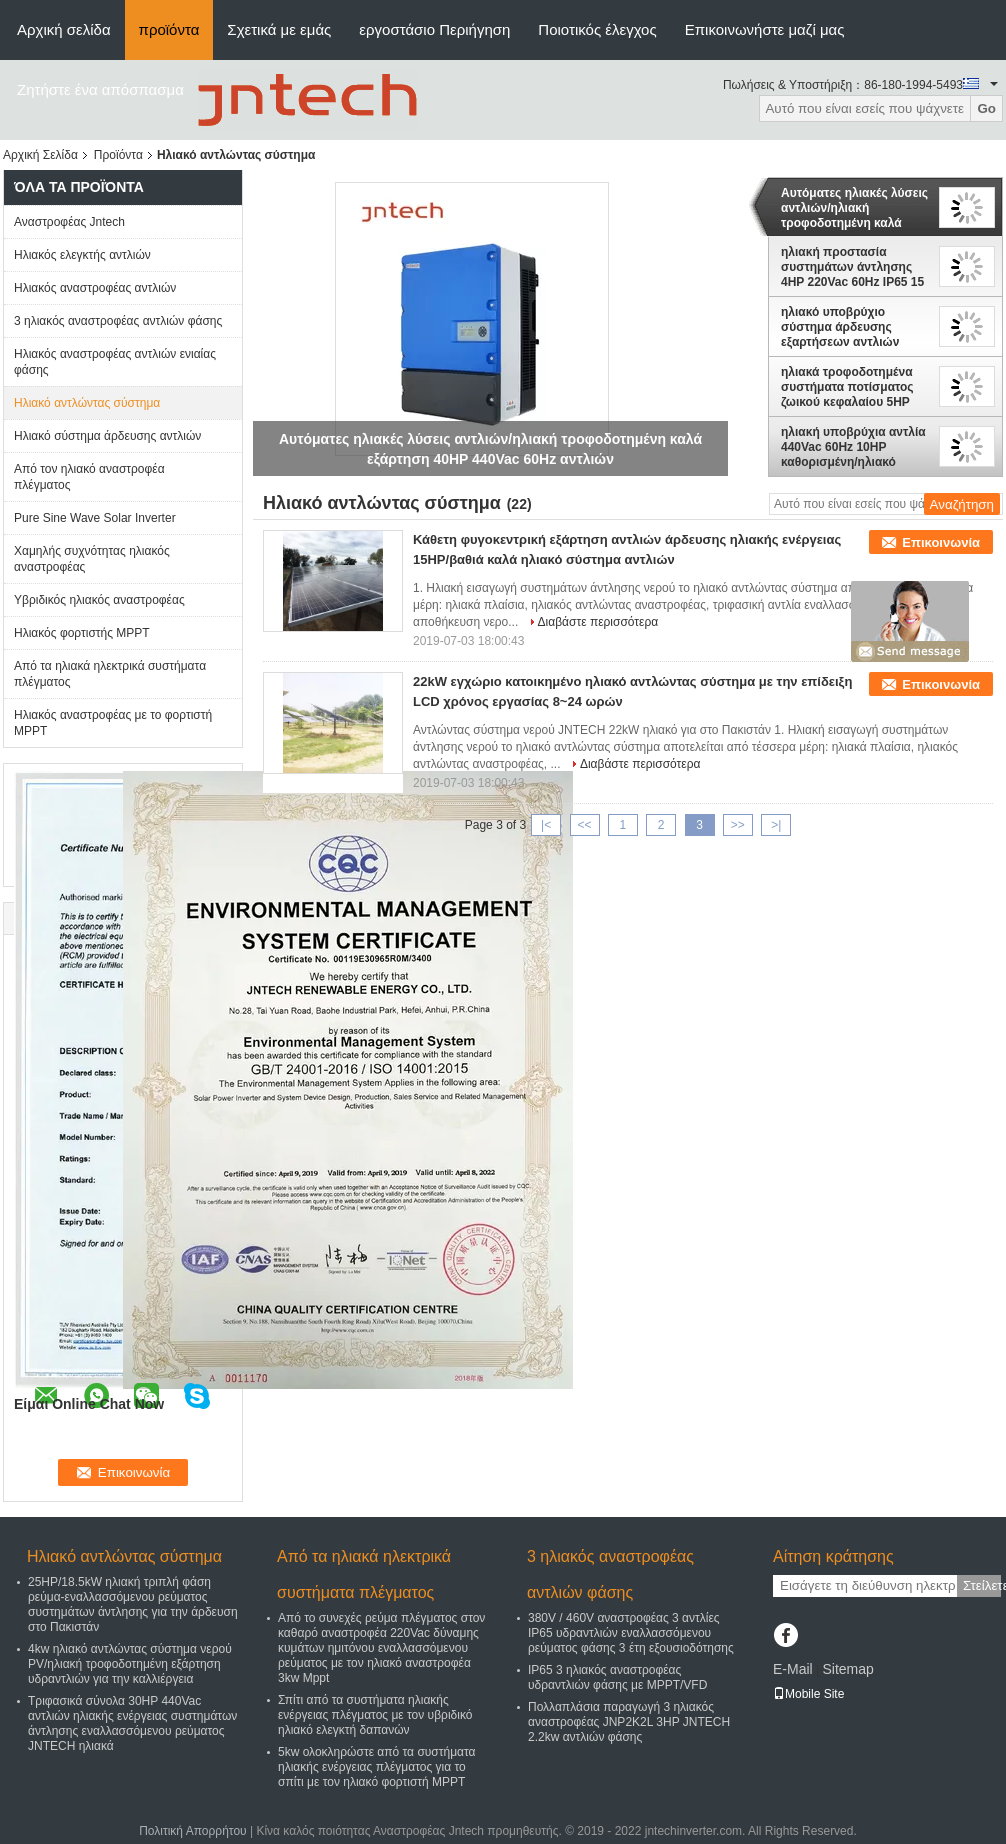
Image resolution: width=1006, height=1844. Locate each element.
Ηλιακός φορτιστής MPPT (82, 633)
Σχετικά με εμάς (279, 29)
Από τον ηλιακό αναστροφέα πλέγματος (89, 477)
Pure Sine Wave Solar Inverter (95, 518)
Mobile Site (808, 1694)
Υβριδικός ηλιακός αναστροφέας (99, 600)
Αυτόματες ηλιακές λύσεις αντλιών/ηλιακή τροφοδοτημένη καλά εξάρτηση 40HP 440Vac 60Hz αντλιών (854, 208)
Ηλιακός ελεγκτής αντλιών (82, 255)
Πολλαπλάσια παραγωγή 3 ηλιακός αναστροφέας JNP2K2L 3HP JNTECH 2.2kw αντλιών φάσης (629, 1722)
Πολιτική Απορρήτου (192, 1831)
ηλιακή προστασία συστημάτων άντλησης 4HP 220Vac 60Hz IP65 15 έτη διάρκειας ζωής (852, 267)
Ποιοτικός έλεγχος (597, 29)
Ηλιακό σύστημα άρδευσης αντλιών (107, 436)
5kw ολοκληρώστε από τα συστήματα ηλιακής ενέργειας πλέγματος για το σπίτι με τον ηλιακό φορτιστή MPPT (377, 1767)
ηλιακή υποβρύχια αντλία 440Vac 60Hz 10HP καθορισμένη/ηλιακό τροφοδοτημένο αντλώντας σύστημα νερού (853, 447)
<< (584, 825)
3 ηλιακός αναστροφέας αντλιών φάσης (118, 321)
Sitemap (847, 1669)
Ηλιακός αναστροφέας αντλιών (95, 288)
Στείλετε (982, 1585)
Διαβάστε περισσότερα (598, 622)
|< (546, 825)
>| (776, 825)
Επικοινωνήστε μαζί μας (765, 29)
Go (986, 108)
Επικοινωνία (941, 542)
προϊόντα (169, 29)
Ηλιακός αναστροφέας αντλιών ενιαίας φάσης (115, 362)
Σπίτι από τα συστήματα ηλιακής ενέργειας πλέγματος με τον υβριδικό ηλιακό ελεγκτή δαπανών (375, 1715)
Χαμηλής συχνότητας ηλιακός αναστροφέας (92, 559)
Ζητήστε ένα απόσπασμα (100, 89)
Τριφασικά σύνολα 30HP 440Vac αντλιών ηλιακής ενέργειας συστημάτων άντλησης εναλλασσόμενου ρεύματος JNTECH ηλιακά (132, 1723)
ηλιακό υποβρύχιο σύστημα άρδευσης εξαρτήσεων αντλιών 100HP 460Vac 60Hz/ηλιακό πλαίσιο (840, 327)
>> (738, 825)
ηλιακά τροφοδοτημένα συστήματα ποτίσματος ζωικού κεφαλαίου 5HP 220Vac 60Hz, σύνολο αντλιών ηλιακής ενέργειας (847, 387)
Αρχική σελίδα (64, 29)
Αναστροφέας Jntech (69, 222)
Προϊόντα (118, 155)
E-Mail (793, 1669)
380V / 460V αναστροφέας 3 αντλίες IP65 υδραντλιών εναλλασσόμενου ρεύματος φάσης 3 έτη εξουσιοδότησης (631, 1633)
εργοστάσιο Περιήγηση (434, 29)
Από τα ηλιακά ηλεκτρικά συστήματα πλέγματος (110, 674)
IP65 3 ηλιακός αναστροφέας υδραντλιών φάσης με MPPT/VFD (617, 1677)
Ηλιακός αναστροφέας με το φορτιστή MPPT (113, 723)
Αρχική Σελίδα (40, 155)
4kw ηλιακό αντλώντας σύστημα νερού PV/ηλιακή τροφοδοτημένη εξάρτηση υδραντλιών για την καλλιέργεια (130, 1664)
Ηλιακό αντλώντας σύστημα (87, 403)
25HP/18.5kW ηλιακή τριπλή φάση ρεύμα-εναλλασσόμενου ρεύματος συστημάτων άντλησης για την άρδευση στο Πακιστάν (133, 1604)
